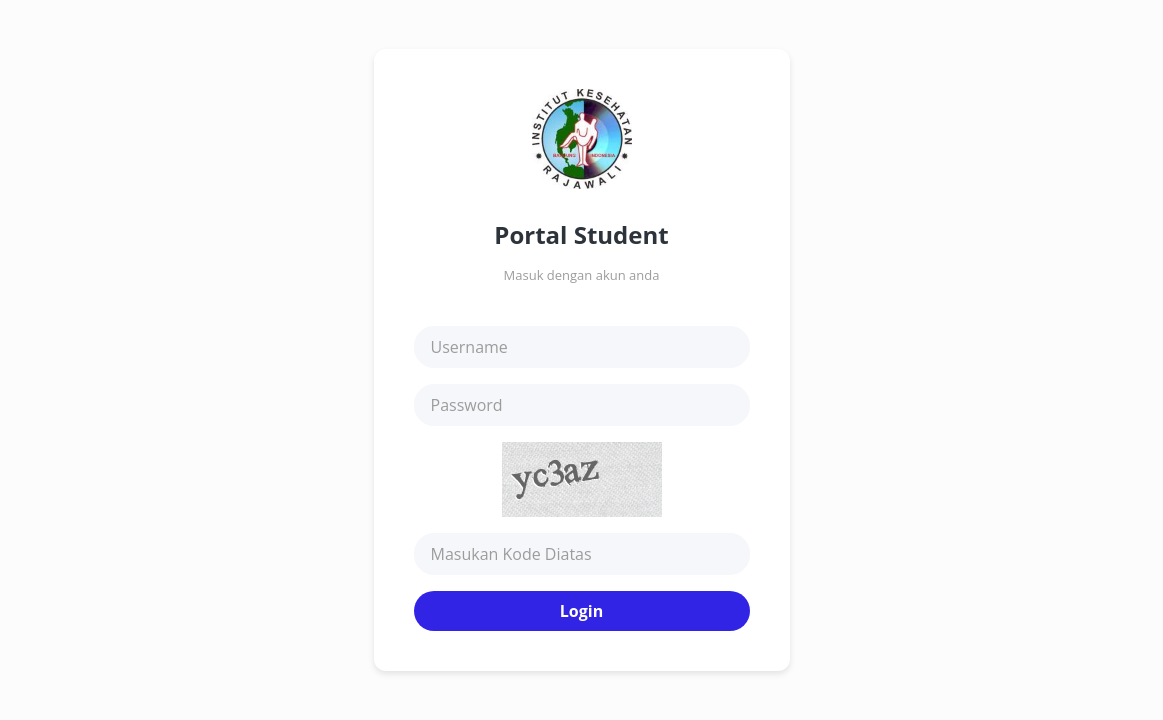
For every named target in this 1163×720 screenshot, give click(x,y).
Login (581, 611)
